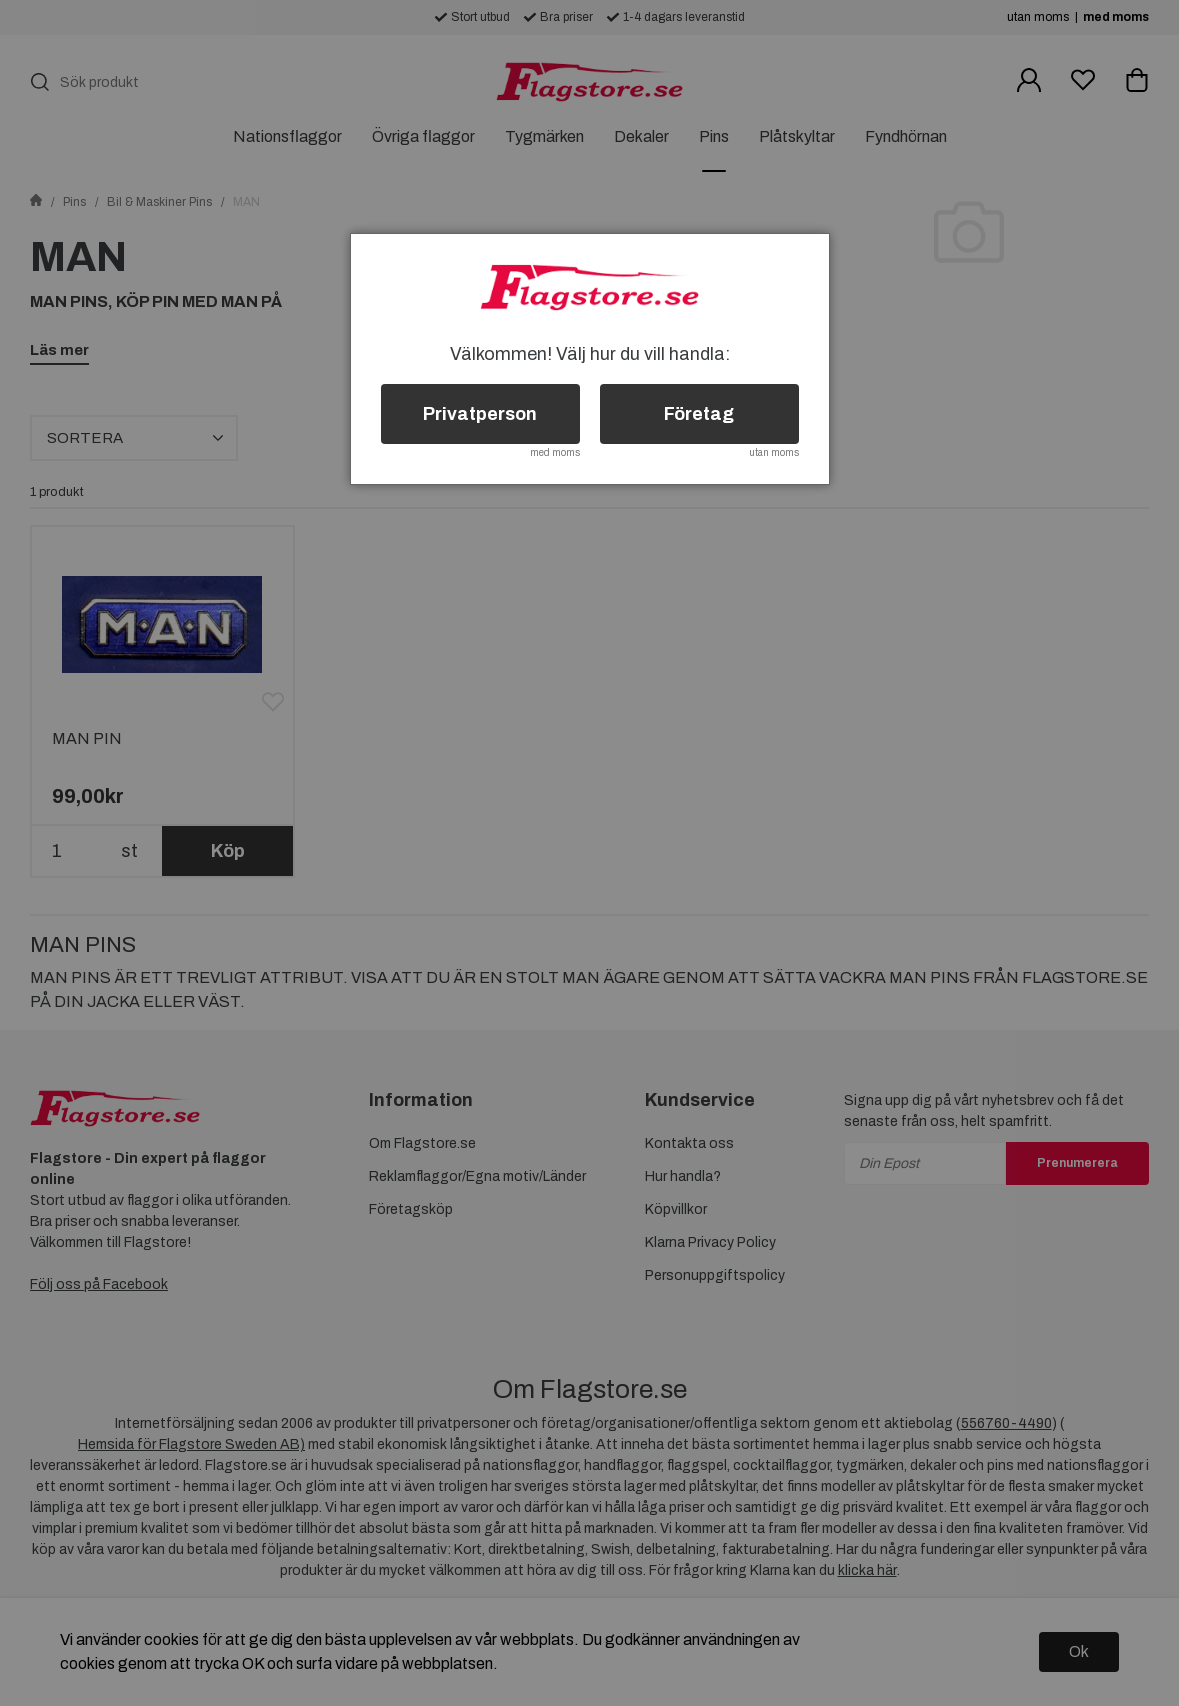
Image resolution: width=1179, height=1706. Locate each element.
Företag (699, 414)
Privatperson (480, 414)
